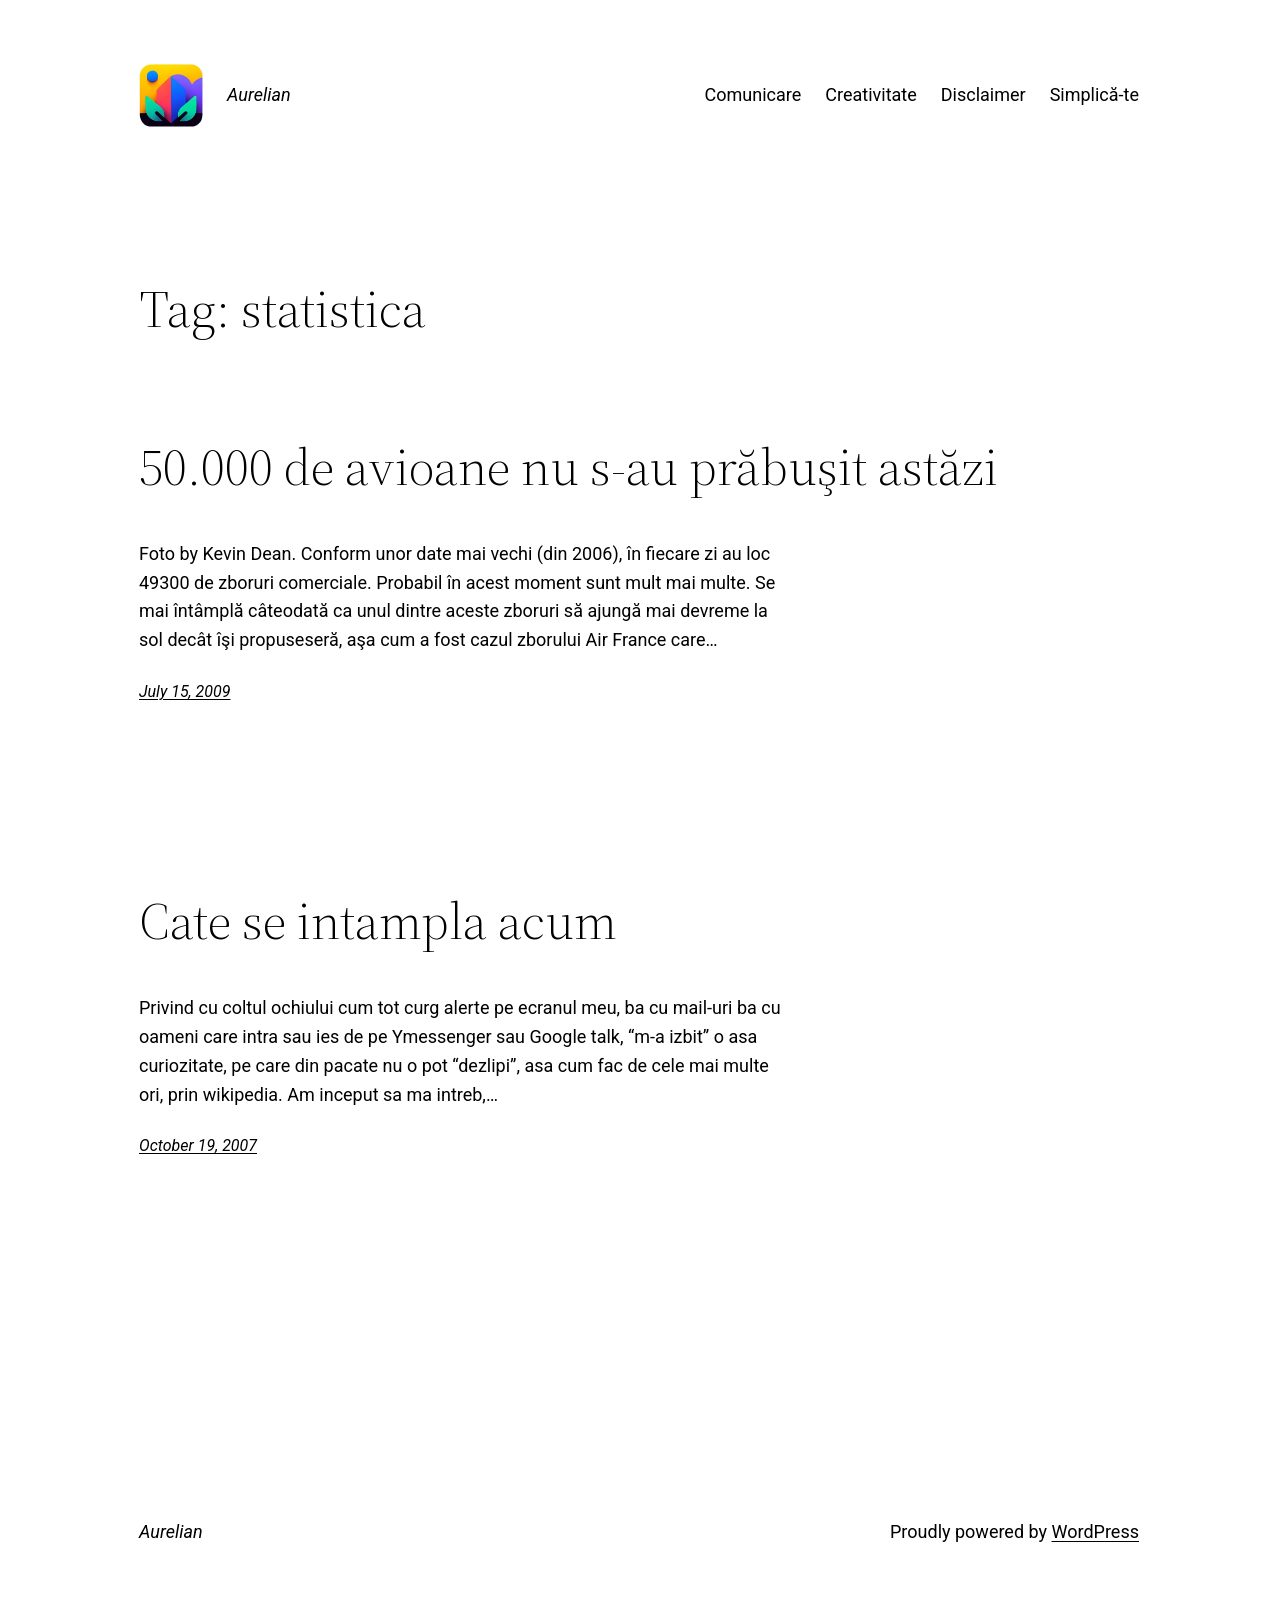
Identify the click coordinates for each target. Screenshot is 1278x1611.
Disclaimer (983, 94)
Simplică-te (1094, 94)
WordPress (1095, 1531)
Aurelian (259, 94)
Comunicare (753, 94)
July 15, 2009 (184, 691)
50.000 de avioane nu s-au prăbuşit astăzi (568, 467)
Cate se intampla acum (378, 921)
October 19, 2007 (198, 1145)
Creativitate (870, 94)
